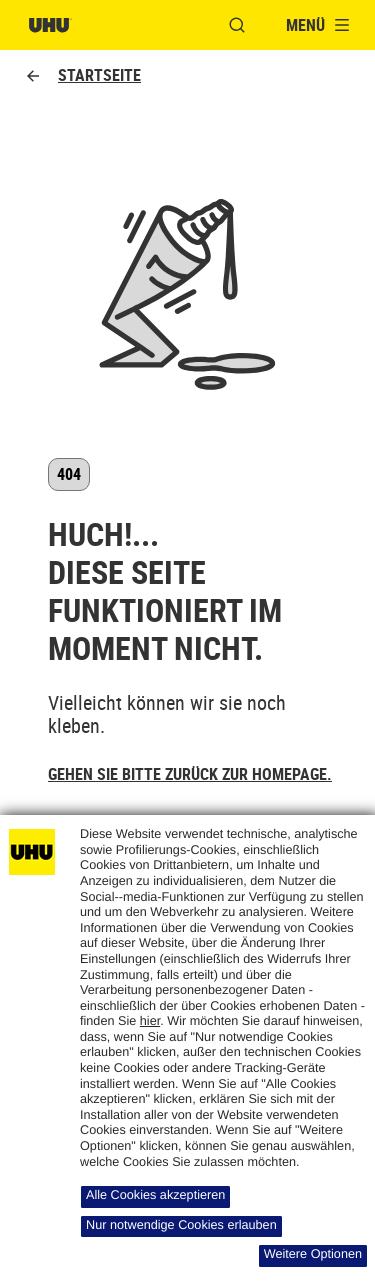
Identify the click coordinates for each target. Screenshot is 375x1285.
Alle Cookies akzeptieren (155, 1195)
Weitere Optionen (313, 1254)
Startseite (82, 75)
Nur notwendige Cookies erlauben (181, 1225)
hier (150, 1021)
